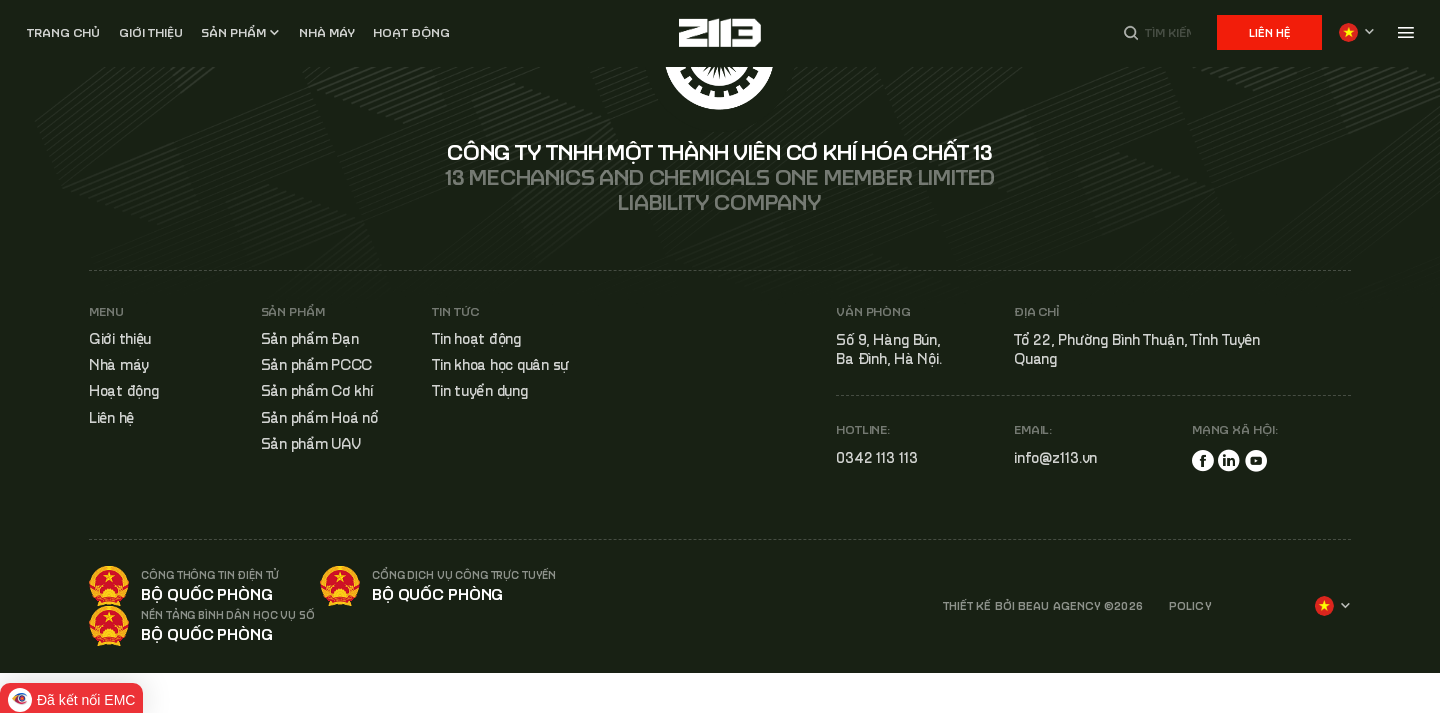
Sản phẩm (233, 33)
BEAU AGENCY (1059, 605)
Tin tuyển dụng (479, 390)
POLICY (1190, 606)
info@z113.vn (1055, 457)
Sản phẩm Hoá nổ (320, 417)
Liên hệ (1269, 32)
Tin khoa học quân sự (500, 364)
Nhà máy (119, 364)
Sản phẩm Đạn (310, 338)
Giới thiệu (151, 33)
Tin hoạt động (476, 338)
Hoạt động (411, 33)
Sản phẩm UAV (311, 443)
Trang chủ (63, 33)
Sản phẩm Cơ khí (317, 390)
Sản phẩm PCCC (317, 364)
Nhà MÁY (327, 33)
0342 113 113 (876, 457)
